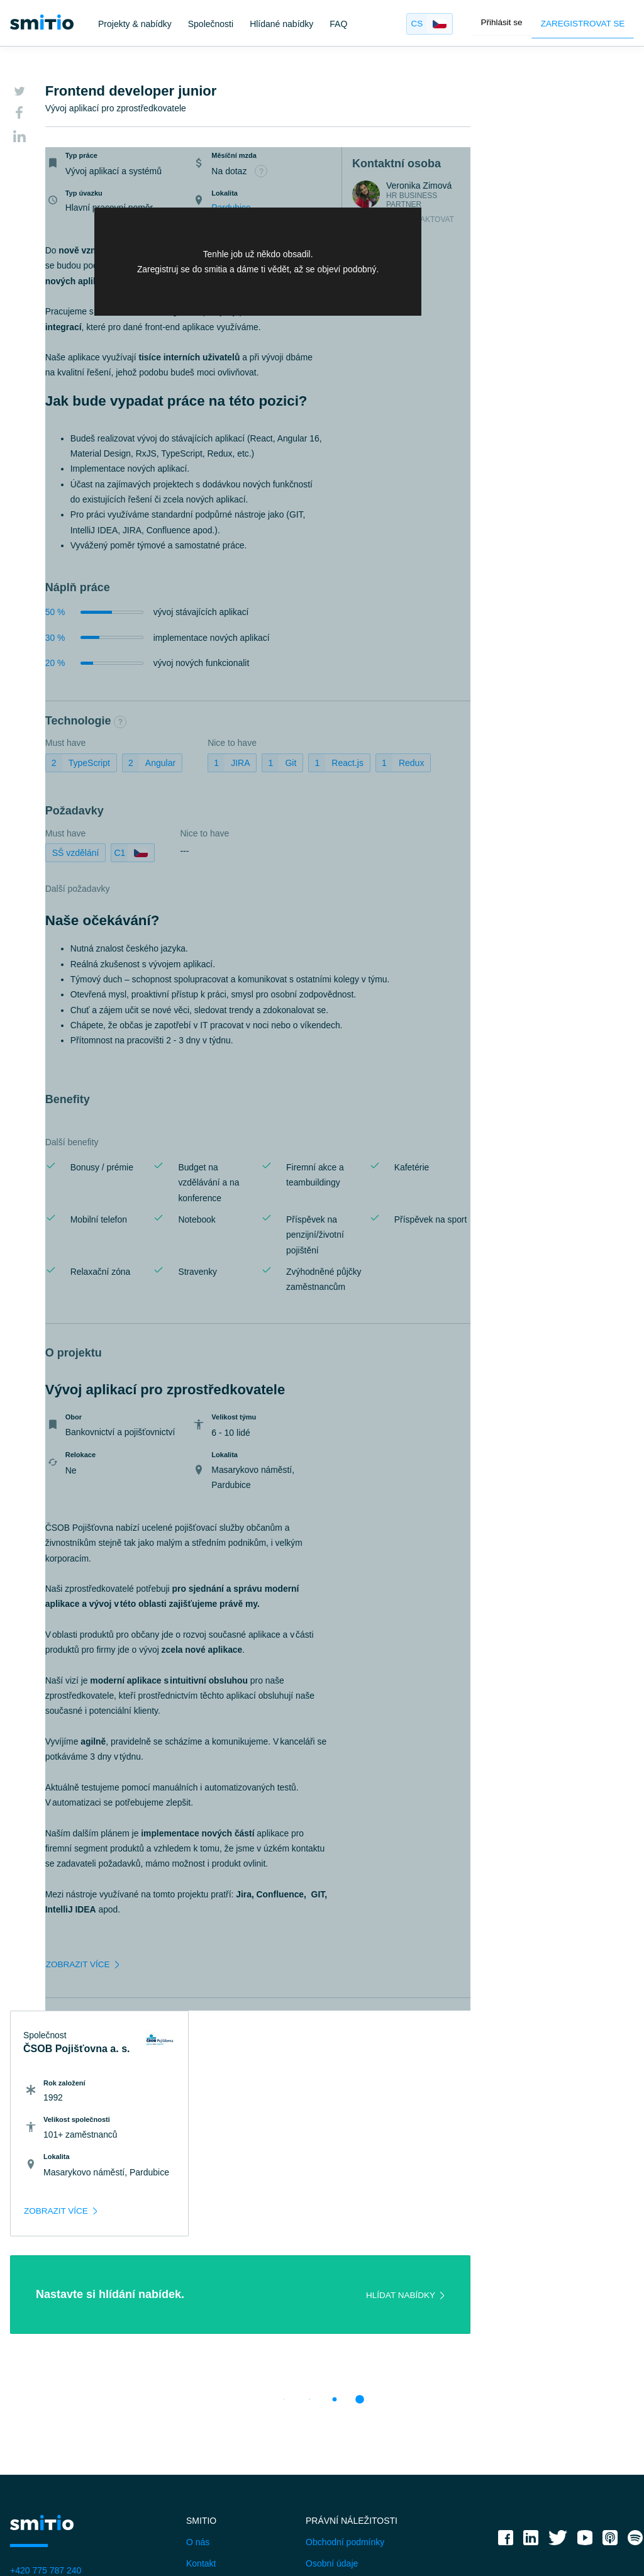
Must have (70, 836)
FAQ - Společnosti (45, 2510)
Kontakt (201, 2362)
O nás (197, 2341)
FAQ (338, 24)
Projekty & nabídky (135, 24)
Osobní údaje (332, 2362)
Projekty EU (329, 2405)
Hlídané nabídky (281, 24)
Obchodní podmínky (345, 2341)
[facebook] (505, 2340)
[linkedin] (530, 2340)
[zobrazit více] (88, 2004)
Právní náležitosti (351, 2319)
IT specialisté (35, 2445)
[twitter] (557, 2340)
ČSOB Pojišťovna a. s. (513, 109)
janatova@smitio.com (52, 2390)
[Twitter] (19, 92)
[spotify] (635, 2340)
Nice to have (210, 836)
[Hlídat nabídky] (380, 2094)
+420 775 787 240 (45, 2369)
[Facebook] (19, 114)
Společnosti (210, 24)
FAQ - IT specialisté (48, 2488)
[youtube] (584, 2340)
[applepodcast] (610, 2340)
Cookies (322, 2384)
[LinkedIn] (19, 138)
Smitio (201, 2319)
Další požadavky (82, 892)
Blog (195, 2384)
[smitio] (41, 22)
